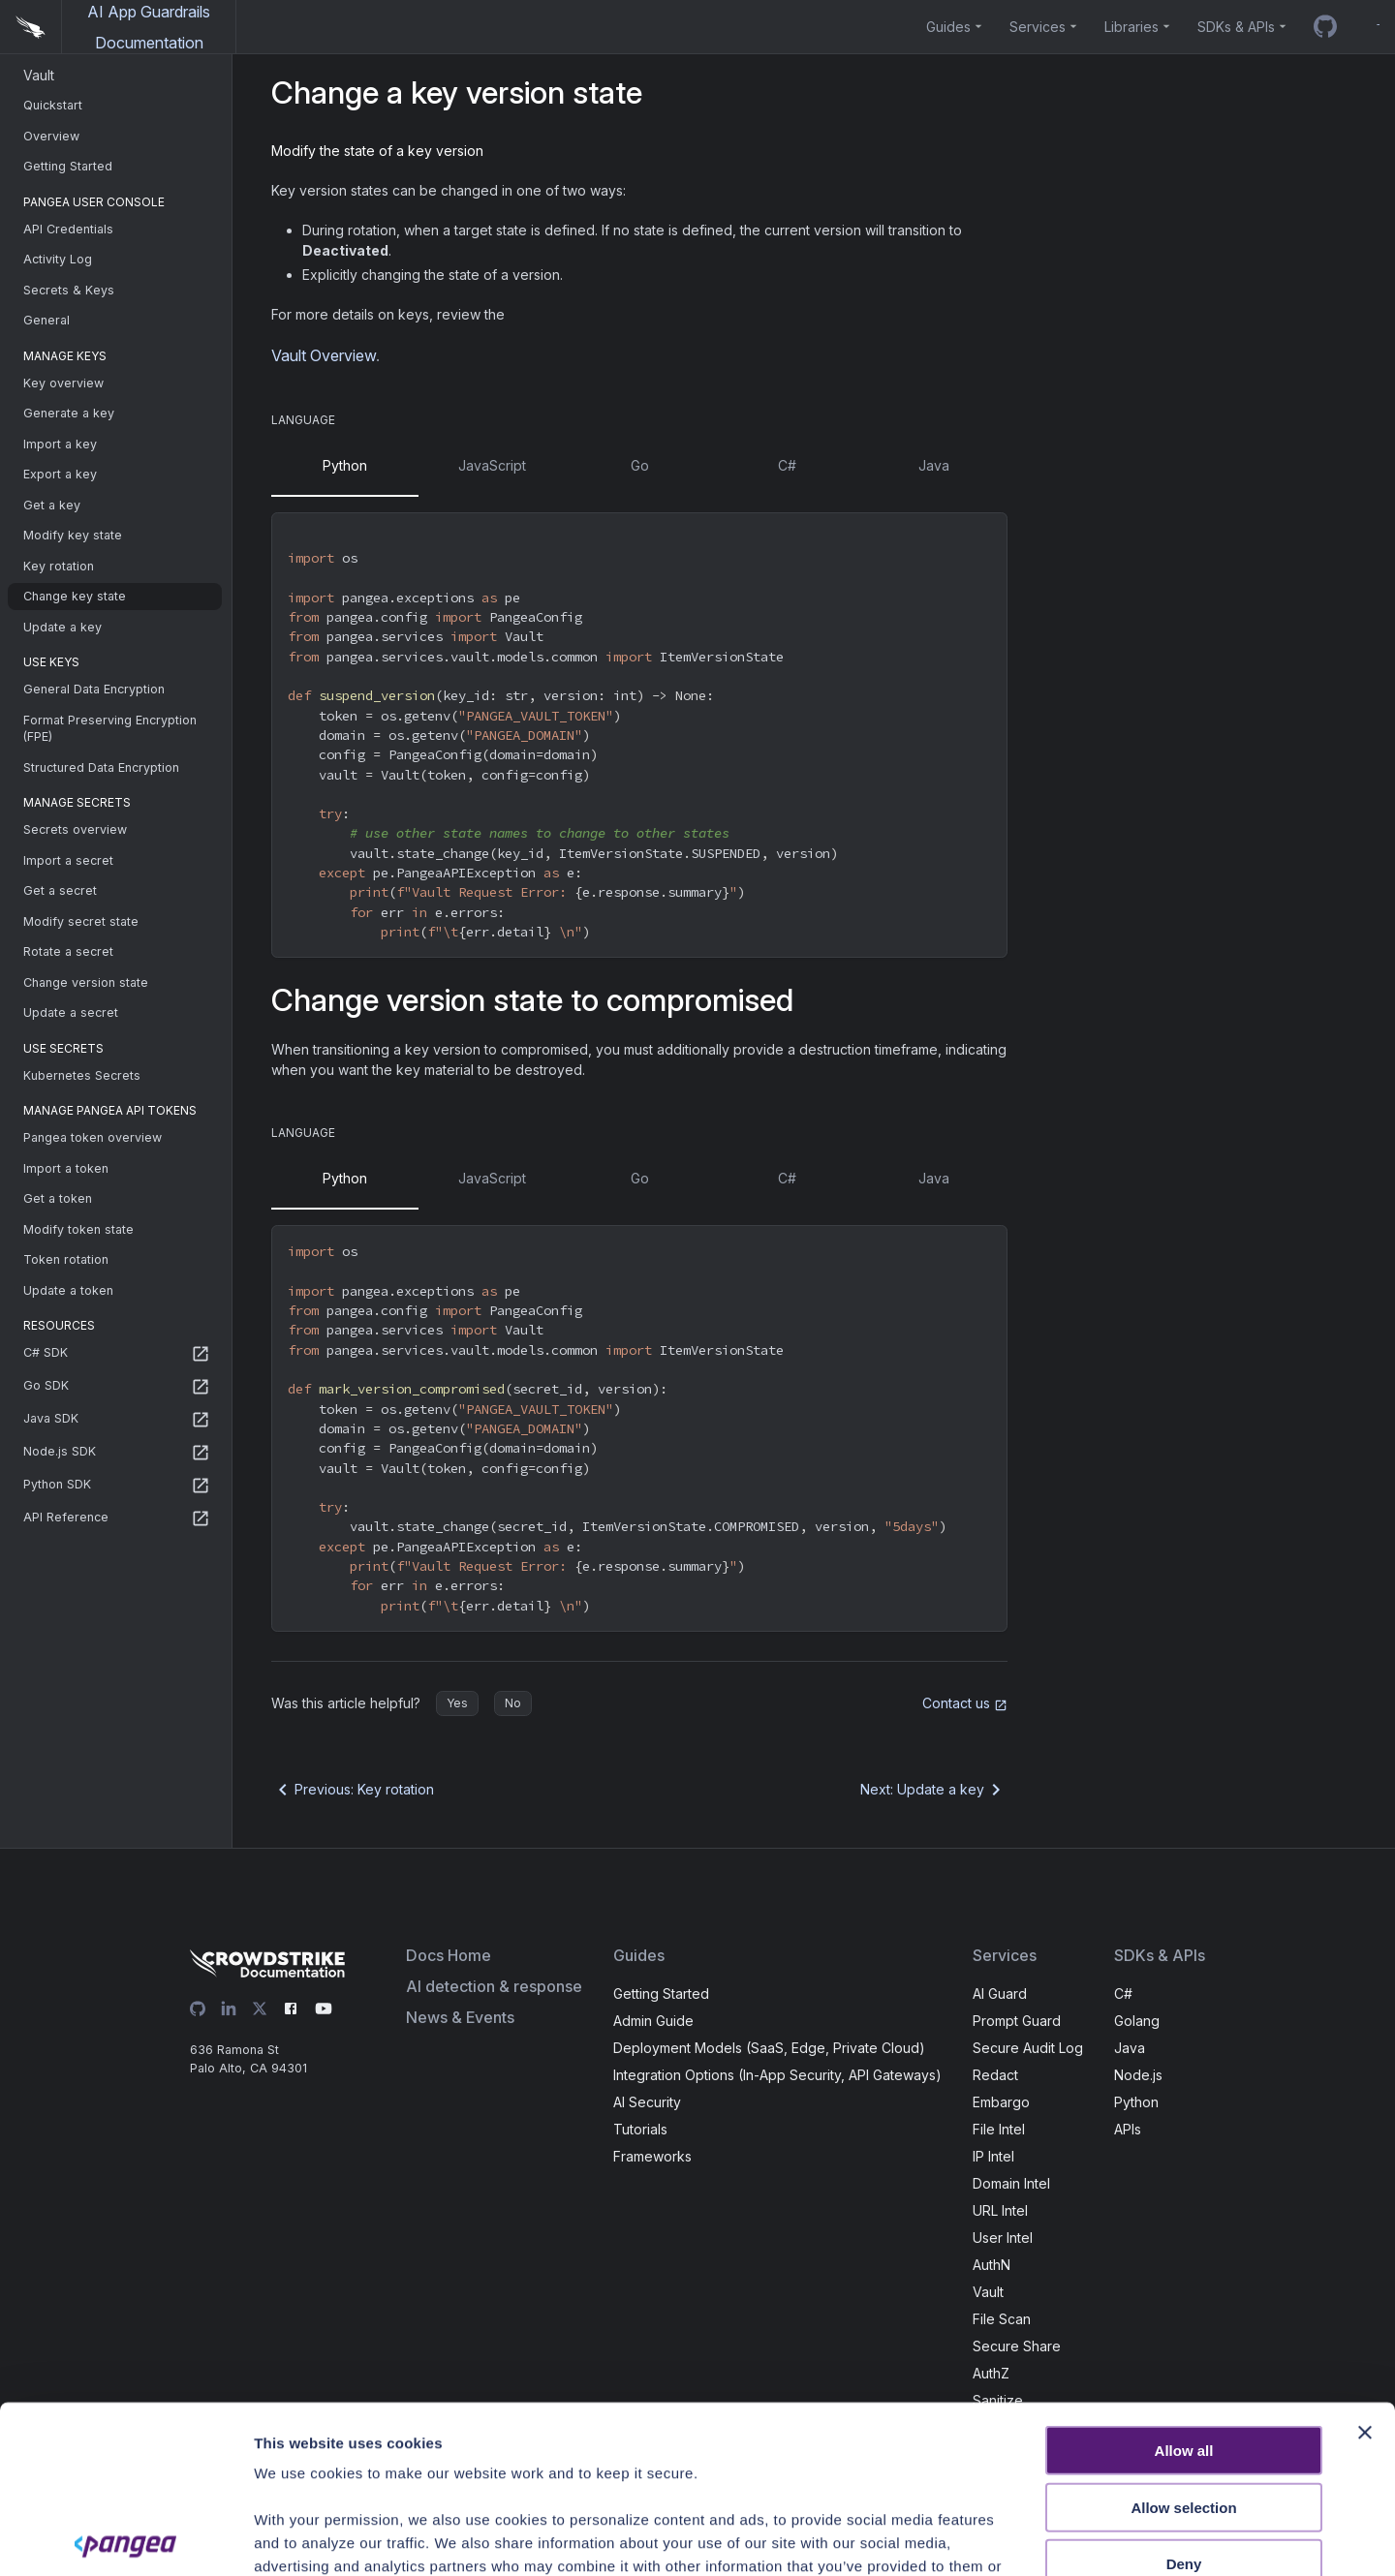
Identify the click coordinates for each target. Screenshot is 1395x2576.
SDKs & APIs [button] (1236, 26)
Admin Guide (653, 2020)
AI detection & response (494, 1986)
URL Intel (1000, 2210)
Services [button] (1037, 26)
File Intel (999, 2129)
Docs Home (448, 1955)
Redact (995, 2075)
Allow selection (1183, 2333)
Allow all (1184, 2277)
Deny (1184, 2390)
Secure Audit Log (1028, 2047)
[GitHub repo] (1325, 27)
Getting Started (661, 1993)
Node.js (1138, 2075)
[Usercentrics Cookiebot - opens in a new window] (125, 2538)
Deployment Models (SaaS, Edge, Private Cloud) (769, 2047)
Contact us (965, 1703)
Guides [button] (948, 26)
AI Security (647, 2102)
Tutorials (640, 2129)
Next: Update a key (934, 1789)
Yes (457, 1703)
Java (1129, 2047)
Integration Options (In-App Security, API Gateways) (777, 2075)
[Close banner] (1365, 2259)
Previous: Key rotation (352, 1789)
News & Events (460, 2017)
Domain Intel (1011, 2183)
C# (1123, 1993)
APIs (1127, 2129)
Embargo (1001, 2102)
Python (1136, 2102)
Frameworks (652, 2156)
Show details (1070, 2538)
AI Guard (1000, 1993)
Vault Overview (323, 355)
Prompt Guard (1017, 2020)
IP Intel (993, 2156)
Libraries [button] (1131, 26)
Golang (1137, 2020)
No (513, 1703)
